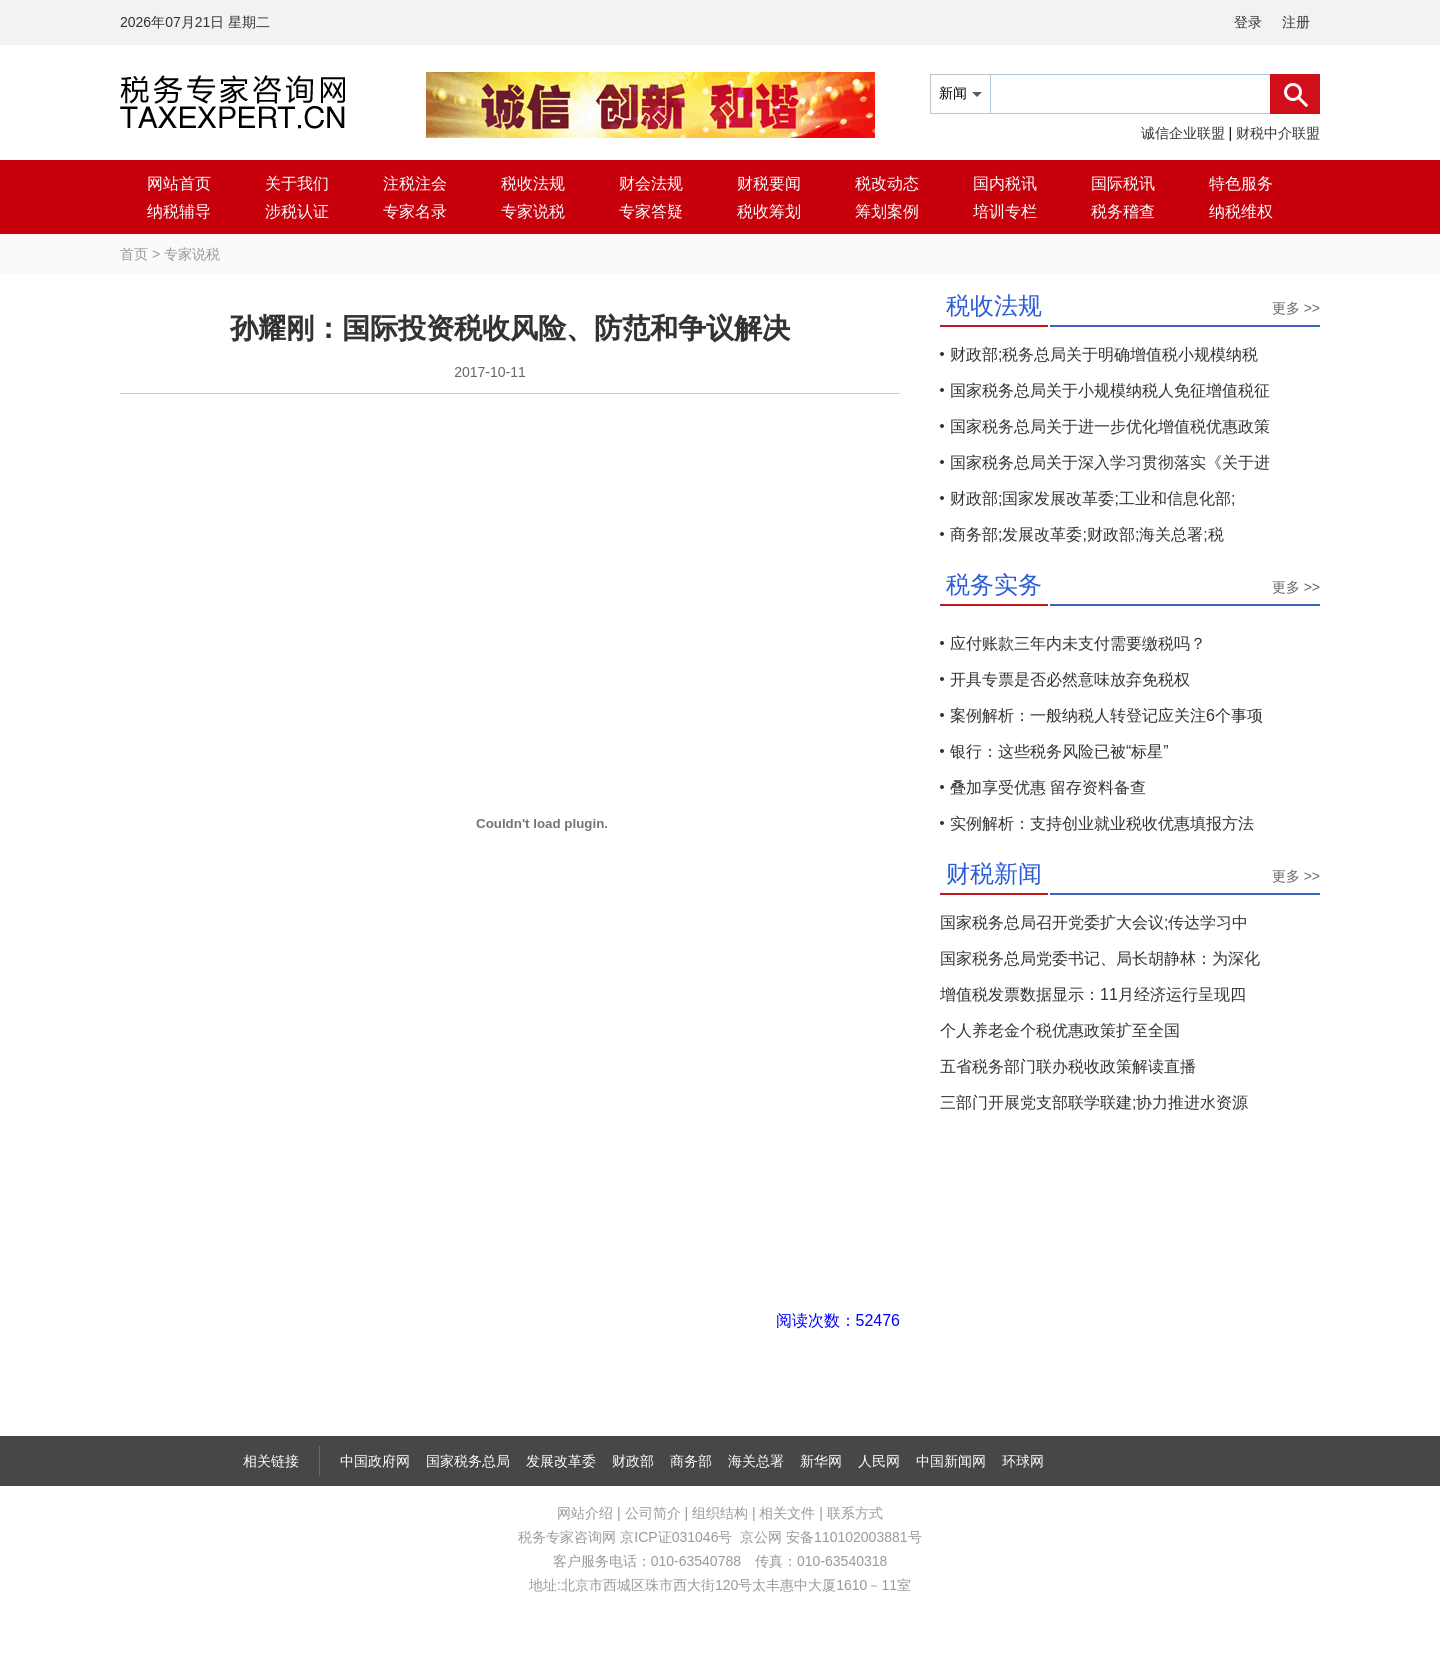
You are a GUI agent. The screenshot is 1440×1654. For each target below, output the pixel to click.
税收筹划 (769, 211)
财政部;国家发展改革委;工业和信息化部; (1092, 498)
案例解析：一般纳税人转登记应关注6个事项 (1106, 715)
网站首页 (179, 183)
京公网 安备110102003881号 (830, 1537)
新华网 (821, 1461)
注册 (1296, 22)
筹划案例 (887, 211)
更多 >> (1296, 308)
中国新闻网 (951, 1461)
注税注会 (415, 183)
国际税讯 (1123, 183)
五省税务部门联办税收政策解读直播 (1068, 1066)
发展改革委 (561, 1461)
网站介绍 (585, 1513)
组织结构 (720, 1513)
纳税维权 (1241, 211)
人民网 (879, 1461)
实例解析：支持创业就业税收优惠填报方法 (1102, 823)
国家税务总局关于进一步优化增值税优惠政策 (1110, 426)
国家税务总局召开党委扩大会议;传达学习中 (1094, 922)
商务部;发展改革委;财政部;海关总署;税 (1087, 534)
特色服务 (1241, 183)
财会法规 (651, 183)
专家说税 (533, 211)
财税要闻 (769, 183)
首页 (134, 254)
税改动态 (887, 183)
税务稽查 (1123, 211)
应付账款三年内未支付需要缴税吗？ (1078, 643)
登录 (1248, 22)
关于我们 (297, 183)
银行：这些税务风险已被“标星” (1059, 751)
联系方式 (855, 1513)
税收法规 (533, 183)
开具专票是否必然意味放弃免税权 (1070, 679)
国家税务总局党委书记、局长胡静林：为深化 (1100, 958)
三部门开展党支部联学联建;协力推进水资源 (1094, 1102)
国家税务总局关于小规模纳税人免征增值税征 (1110, 390)
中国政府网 (375, 1461)
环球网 (1023, 1461)
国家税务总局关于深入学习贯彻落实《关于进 (1110, 462)
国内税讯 (1005, 183)
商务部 (691, 1461)
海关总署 (756, 1461)
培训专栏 (1005, 211)
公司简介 (653, 1513)
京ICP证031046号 (676, 1537)
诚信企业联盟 (1183, 133)
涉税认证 (297, 211)
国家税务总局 (468, 1461)
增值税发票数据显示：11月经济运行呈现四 (1093, 994)
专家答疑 (651, 211)
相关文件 (787, 1513)
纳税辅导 (179, 211)
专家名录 (415, 211)
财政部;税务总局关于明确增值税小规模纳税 (1104, 354)
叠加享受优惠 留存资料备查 (1048, 787)
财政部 (633, 1461)
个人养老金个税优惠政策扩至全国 (1060, 1030)
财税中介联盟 (1278, 133)
